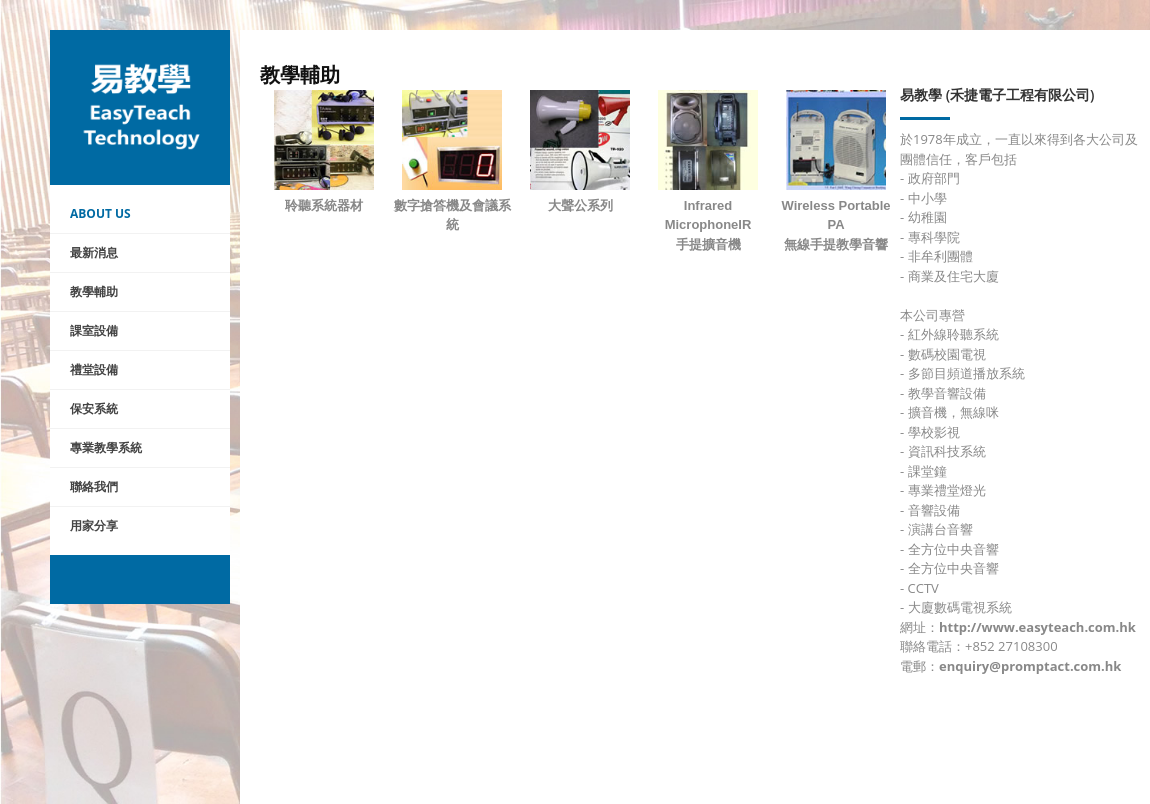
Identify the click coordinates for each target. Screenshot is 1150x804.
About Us (100, 213)
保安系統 (94, 408)
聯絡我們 (94, 486)
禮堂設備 (94, 369)
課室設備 (94, 330)
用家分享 (94, 525)
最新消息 (94, 252)
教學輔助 (94, 291)
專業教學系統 (106, 447)
